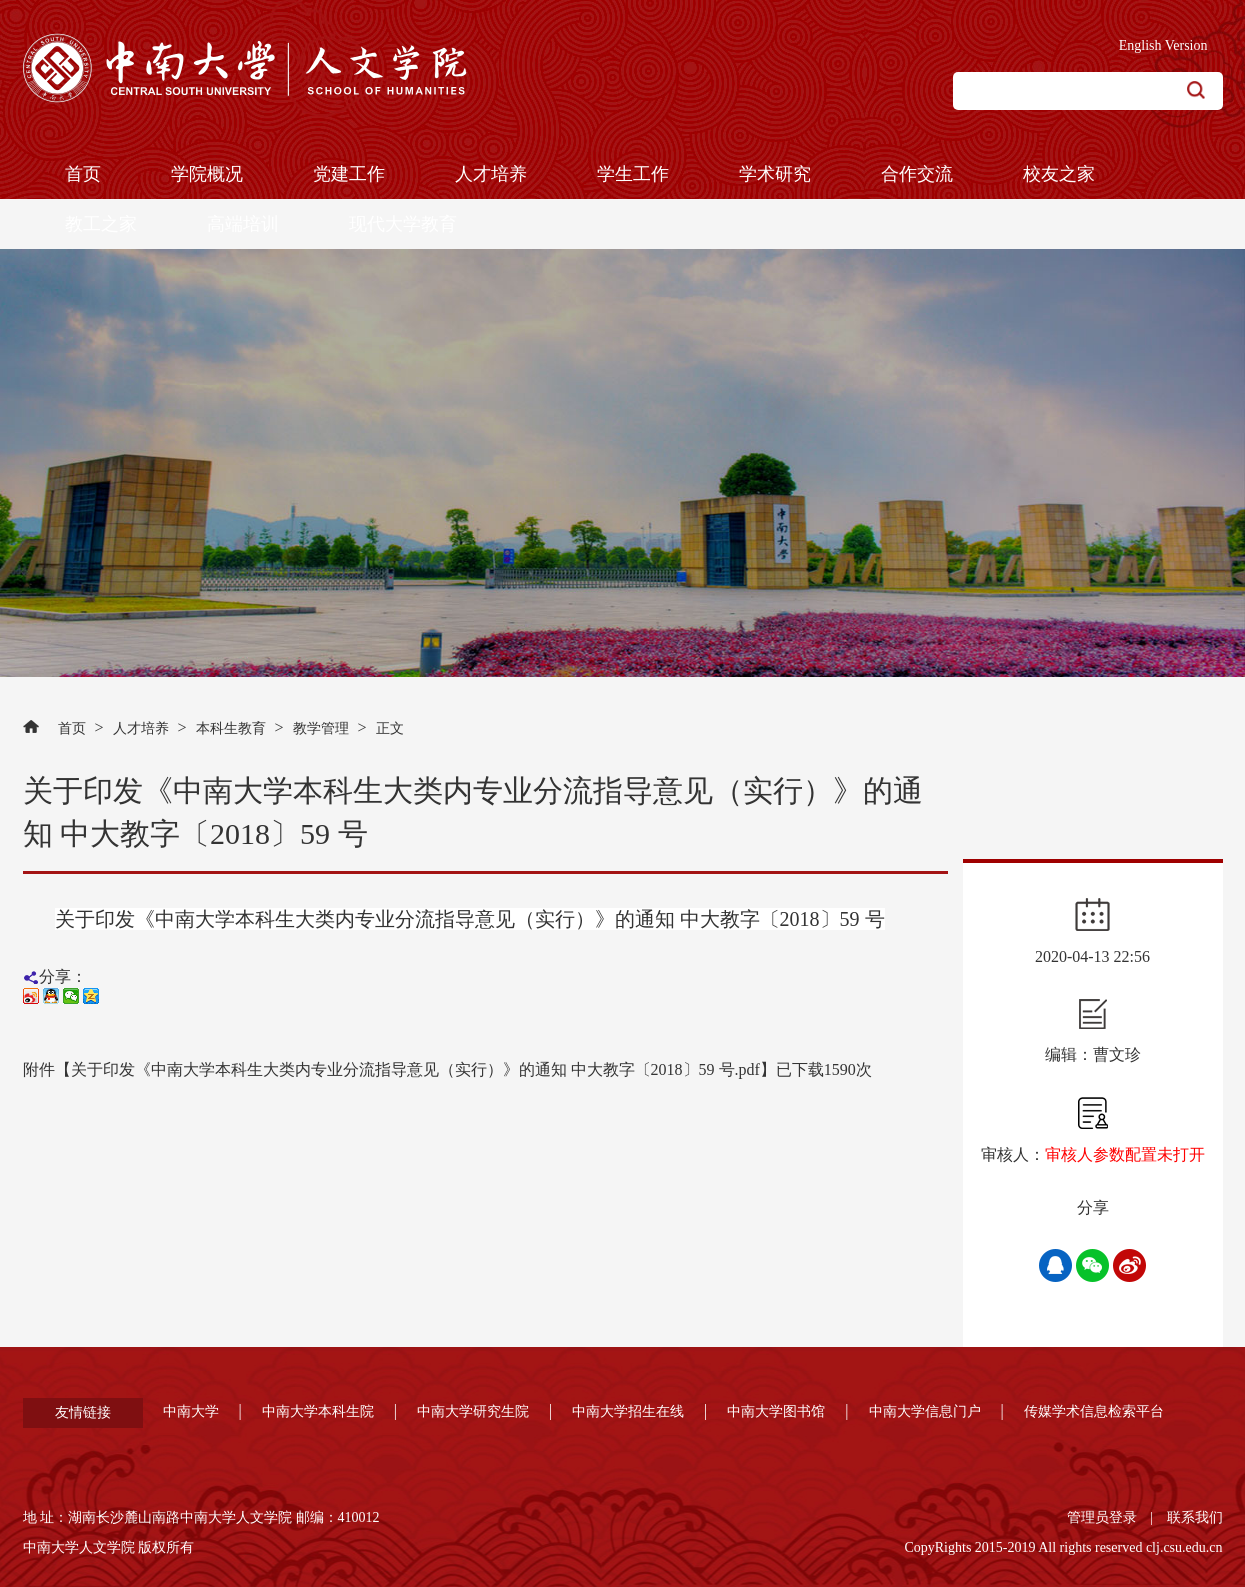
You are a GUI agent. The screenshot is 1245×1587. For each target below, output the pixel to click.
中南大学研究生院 (473, 1411)
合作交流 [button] (917, 174)
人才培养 (141, 728)
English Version (1163, 45)
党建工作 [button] (349, 174)
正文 (390, 728)
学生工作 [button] (633, 174)
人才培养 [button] (491, 174)
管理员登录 (1102, 1517)
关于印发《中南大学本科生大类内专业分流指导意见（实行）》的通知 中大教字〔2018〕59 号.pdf (415, 1069)
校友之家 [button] (1059, 174)
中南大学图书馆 (776, 1411)
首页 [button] (83, 174)
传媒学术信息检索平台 (1094, 1411)
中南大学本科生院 (318, 1411)
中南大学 (191, 1411)
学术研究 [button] (775, 174)
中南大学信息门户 (925, 1411)
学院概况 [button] (207, 174)
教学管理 (321, 728)
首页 (72, 728)
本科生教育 (231, 728)
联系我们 (1195, 1517)
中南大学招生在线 (628, 1411)
